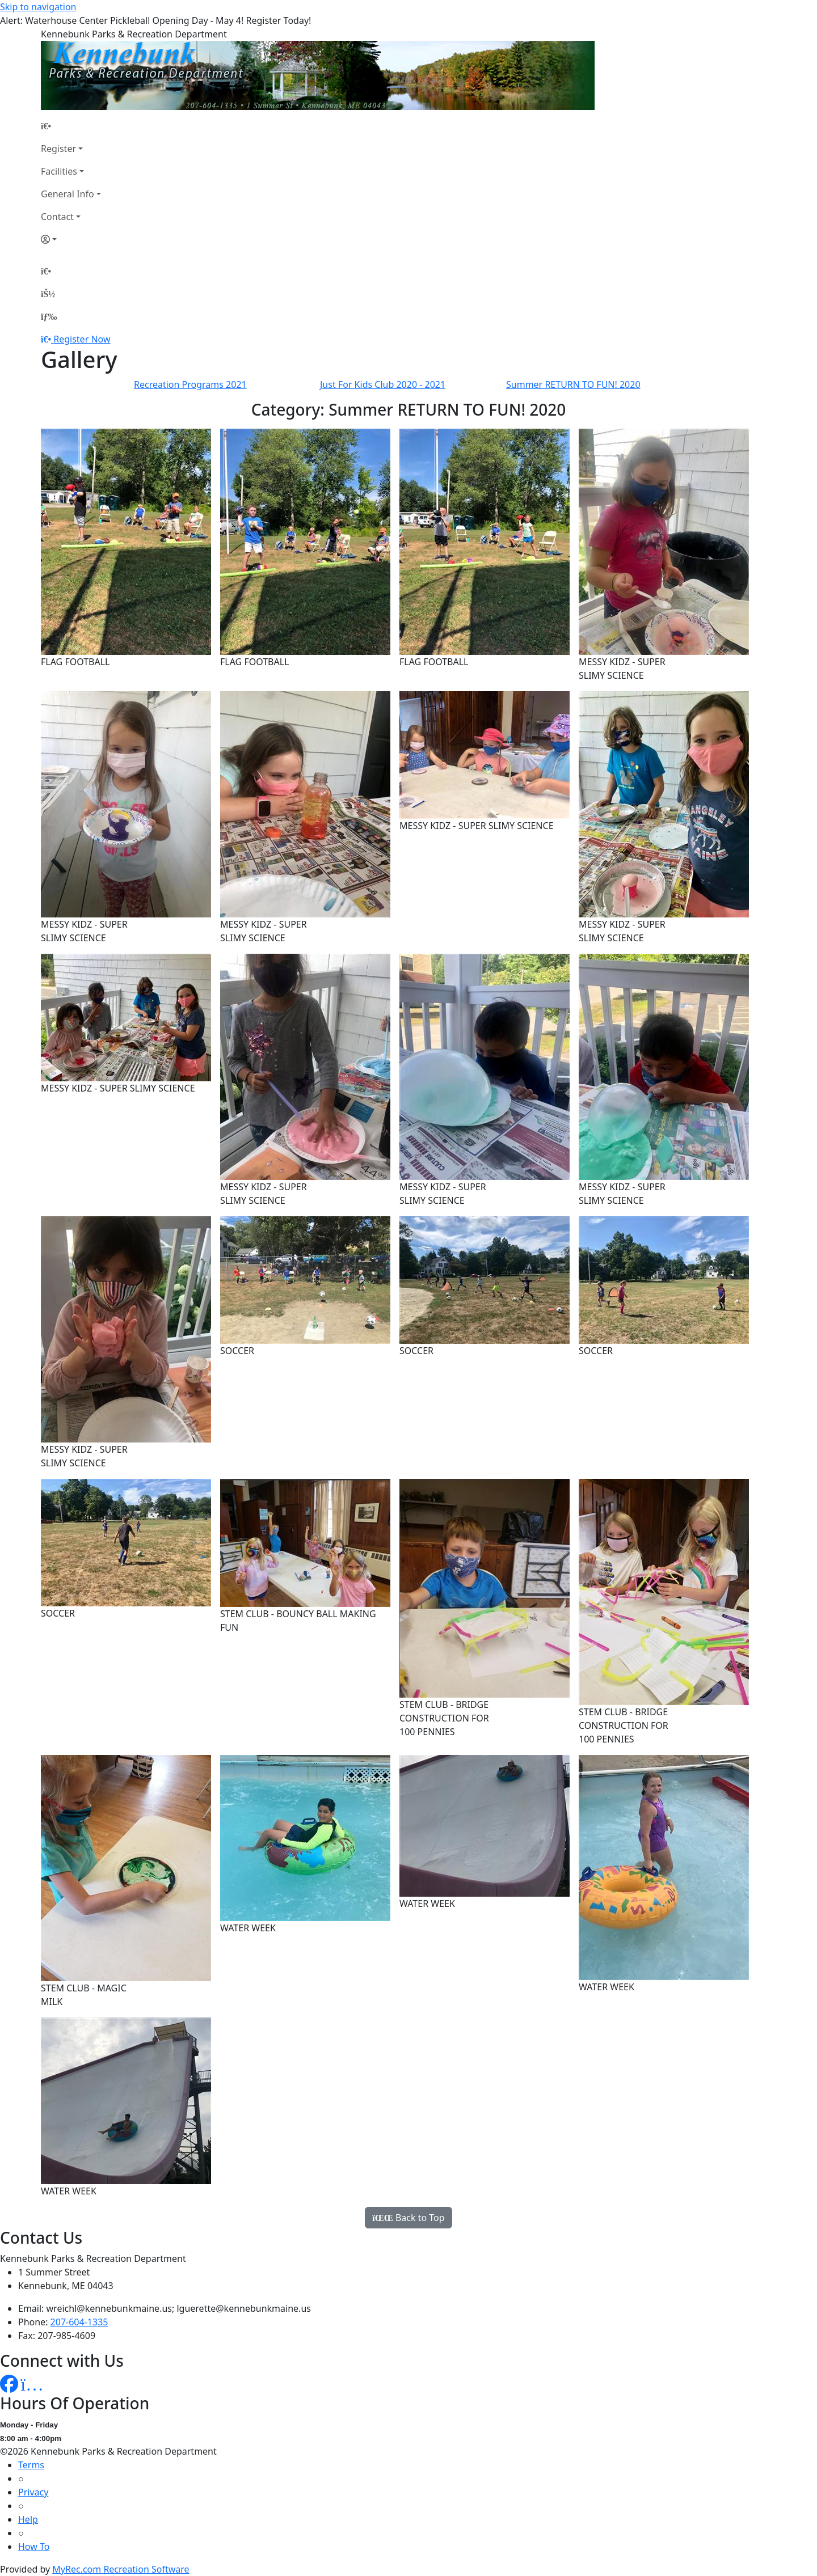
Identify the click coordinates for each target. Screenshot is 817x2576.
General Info (67, 194)
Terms (31, 2465)
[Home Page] (71, 126)
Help (28, 2519)
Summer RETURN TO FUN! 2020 (573, 384)
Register (58, 148)
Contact (57, 216)
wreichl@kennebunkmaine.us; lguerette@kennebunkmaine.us (179, 2308)
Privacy (33, 2492)
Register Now (81, 339)
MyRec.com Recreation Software (120, 2569)
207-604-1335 (79, 2322)
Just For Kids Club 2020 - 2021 (382, 384)
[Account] (71, 239)
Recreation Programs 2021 (190, 384)
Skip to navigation (38, 7)
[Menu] (49, 316)
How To (33, 2546)
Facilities (59, 171)
